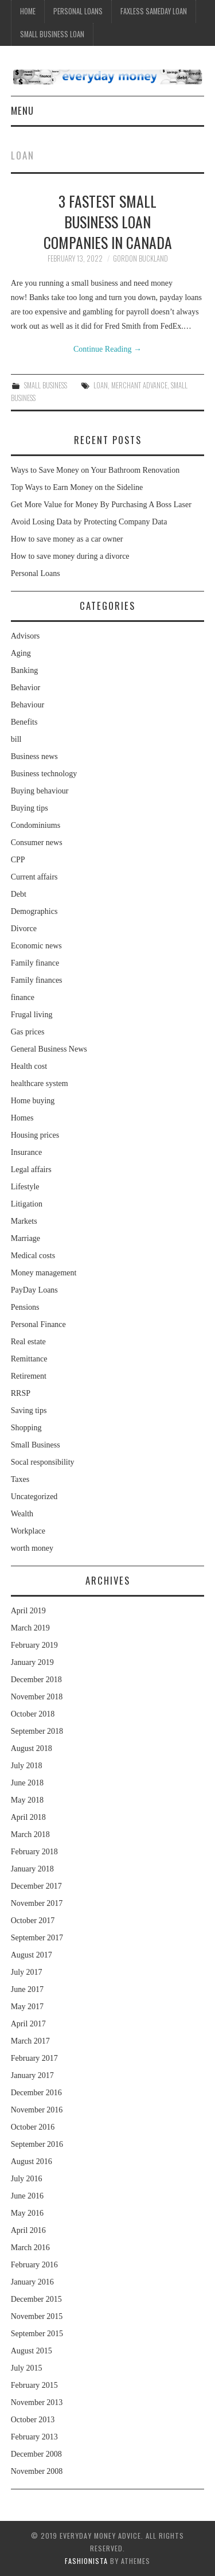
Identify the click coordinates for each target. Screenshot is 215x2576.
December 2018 (36, 1679)
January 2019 (32, 1662)
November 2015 (37, 2316)
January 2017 (32, 2075)
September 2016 (37, 2144)
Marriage (25, 1238)
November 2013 (37, 2402)
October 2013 (33, 2419)
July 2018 (26, 1765)
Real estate (28, 1341)
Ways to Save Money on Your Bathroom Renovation (95, 470)
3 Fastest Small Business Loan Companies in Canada (108, 221)
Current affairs (34, 877)
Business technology (44, 773)
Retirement (28, 1376)
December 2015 (36, 2299)
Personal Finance (38, 1324)
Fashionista (86, 2560)
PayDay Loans (34, 1290)
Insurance (26, 1152)
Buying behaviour (40, 791)
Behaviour (27, 705)
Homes (22, 1118)
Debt (18, 894)
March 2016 (30, 2247)
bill (16, 739)
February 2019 (34, 1645)
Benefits (24, 722)
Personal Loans (78, 11)
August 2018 (31, 1748)
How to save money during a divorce (70, 556)
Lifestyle (25, 1186)
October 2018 (33, 1714)
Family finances (36, 980)
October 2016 (33, 2127)
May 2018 (27, 1800)
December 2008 (36, 2454)
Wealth (22, 1513)
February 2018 (34, 1851)
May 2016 (27, 2213)
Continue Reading (107, 349)
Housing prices (35, 1135)
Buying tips (29, 808)
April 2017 (28, 2023)
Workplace (28, 1531)
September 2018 (37, 1731)
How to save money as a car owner (67, 539)
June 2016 (27, 2196)
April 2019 (28, 1610)
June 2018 (27, 1783)
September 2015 (37, 2333)
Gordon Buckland (140, 258)
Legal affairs (31, 1169)
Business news (34, 756)
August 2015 (31, 2351)
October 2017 (33, 1920)
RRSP (20, 1393)
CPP (18, 859)
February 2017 (34, 2058)
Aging (21, 653)
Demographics (34, 911)
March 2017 (30, 2041)
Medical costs (33, 1255)
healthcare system (39, 1083)
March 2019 (30, 1628)
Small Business (45, 385)
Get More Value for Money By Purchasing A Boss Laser (101, 504)
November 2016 (37, 2110)
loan (100, 385)
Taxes (20, 1479)
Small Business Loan (52, 34)
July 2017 (26, 1972)
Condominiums (35, 825)
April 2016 (28, 2230)
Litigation (26, 1204)
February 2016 (34, 2264)
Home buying (33, 1100)
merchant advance (139, 385)
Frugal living (32, 1014)
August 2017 (31, 1955)
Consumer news (36, 842)
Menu (22, 110)
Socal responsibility (43, 1462)
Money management (44, 1272)
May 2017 (27, 2006)
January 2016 (32, 2282)
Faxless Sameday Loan (153, 11)
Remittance (29, 1359)
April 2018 (28, 1817)
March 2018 (30, 1834)
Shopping (26, 1427)
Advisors (25, 636)
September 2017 (37, 1937)
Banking (24, 670)
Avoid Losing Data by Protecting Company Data (89, 521)
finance (22, 997)
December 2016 (36, 2092)
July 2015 (26, 2368)
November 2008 (37, 2471)
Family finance (35, 963)
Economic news (36, 945)
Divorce (24, 928)
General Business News (49, 1049)
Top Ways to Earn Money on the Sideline (77, 487)
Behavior (25, 687)
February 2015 (34, 2385)
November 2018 (37, 1696)
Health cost (29, 1066)
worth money (32, 1548)
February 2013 (34, 2437)
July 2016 (26, 2178)
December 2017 (36, 1886)
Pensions (25, 1307)
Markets (24, 1221)
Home (28, 11)
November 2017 (37, 1903)
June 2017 (27, 1989)
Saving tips (29, 1410)
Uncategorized (34, 1496)
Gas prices (28, 1032)
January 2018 (32, 1869)
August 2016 (31, 2161)
